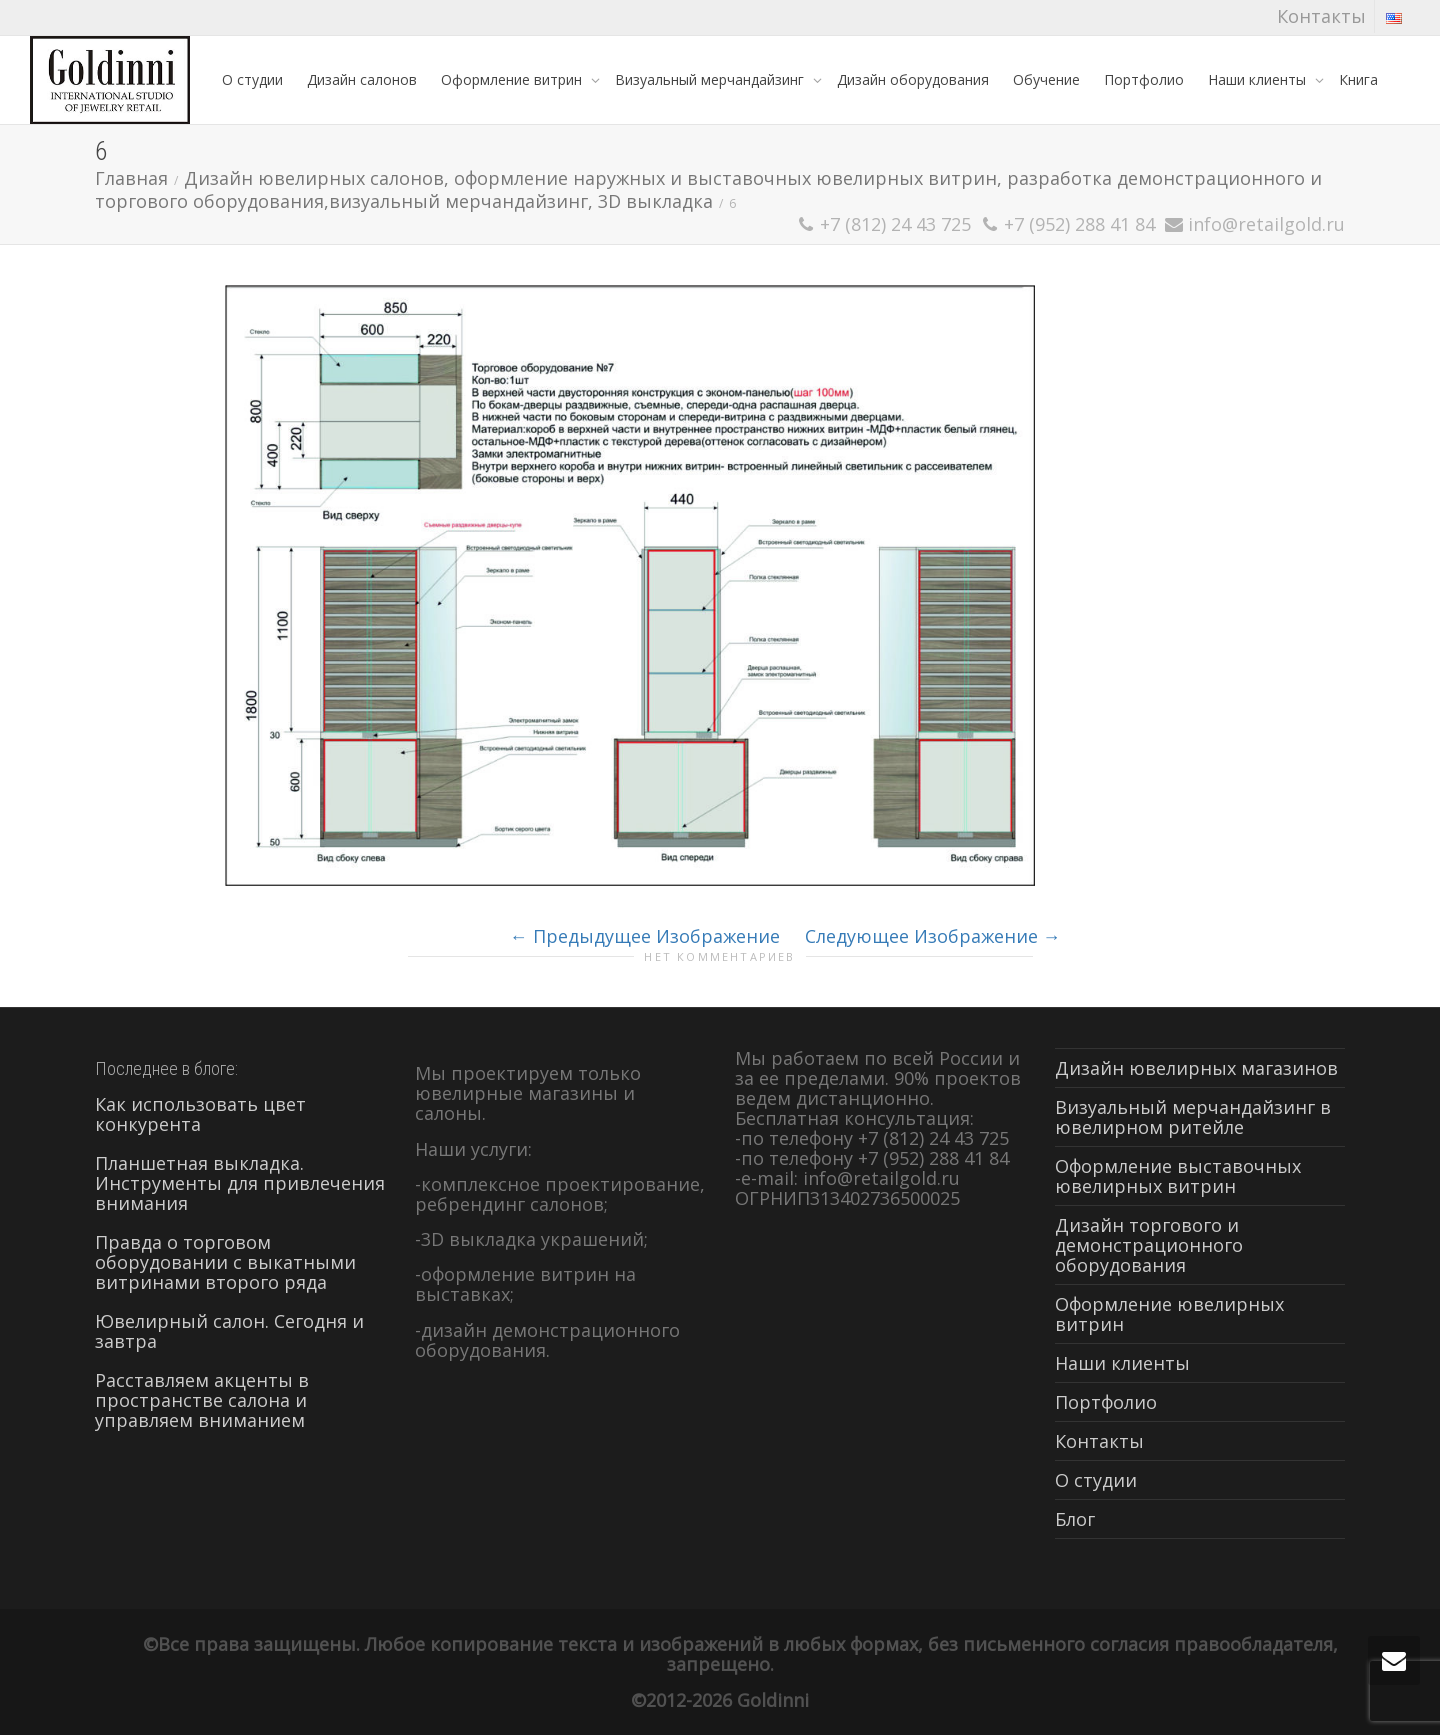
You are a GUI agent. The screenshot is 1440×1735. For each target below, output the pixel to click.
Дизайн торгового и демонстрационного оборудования (1149, 1245)
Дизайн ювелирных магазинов (1196, 1068)
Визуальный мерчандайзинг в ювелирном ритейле (1193, 1117)
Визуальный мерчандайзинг (711, 79)
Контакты (1321, 16)
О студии (252, 79)
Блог (1075, 1519)
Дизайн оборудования (913, 79)
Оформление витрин (513, 79)
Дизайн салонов (362, 79)
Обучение (1046, 79)
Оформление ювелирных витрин (1169, 1314)
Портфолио (1144, 79)
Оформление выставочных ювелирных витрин (1178, 1176)
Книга (1358, 79)
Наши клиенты (1259, 79)
